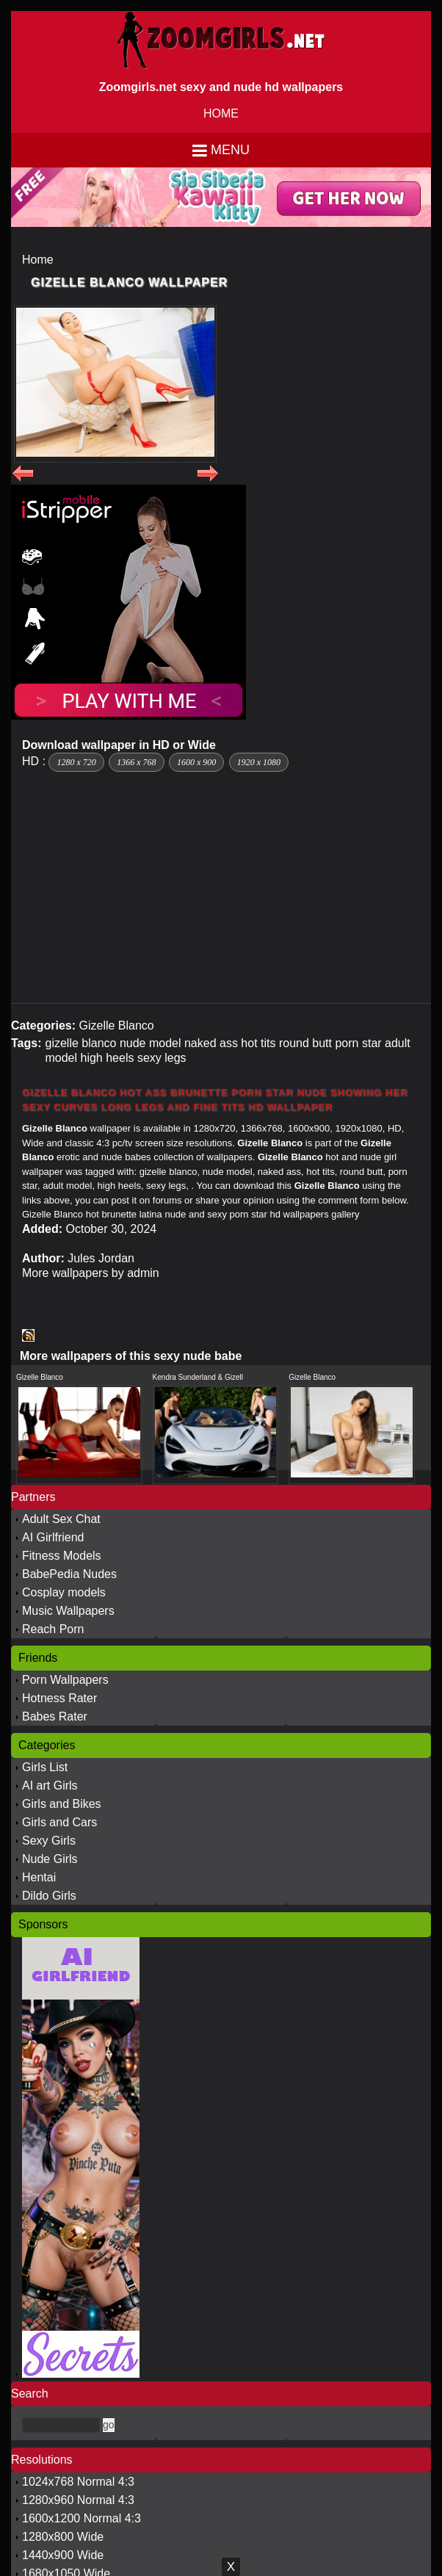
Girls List (45, 1767)
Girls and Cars (59, 1822)
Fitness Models (61, 1555)
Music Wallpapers (68, 1610)
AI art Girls (50, 1785)
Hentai (39, 1877)
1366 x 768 (136, 762)
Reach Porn (53, 1629)
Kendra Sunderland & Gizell (198, 1377)
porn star (358, 1043)
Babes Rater (54, 1716)
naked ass (211, 1043)
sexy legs (161, 1058)
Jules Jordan (101, 1258)
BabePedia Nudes (69, 1574)
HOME (221, 113)
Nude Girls (50, 1859)
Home (38, 259)
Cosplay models (64, 1592)
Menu (230, 149)
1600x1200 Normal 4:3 (81, 2518)
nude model (150, 1043)
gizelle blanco (80, 1043)
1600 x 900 (196, 762)
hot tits (258, 1043)
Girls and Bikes (61, 1804)
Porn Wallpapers (65, 1680)
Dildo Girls (49, 1895)
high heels (107, 1058)
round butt (305, 1043)
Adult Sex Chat (61, 1519)
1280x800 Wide (63, 2536)
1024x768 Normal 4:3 (78, 2481)
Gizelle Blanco (116, 1025)
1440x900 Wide (63, 2555)
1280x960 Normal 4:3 (78, 2500)
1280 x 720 (76, 762)
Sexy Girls (49, 1840)
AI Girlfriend (53, 1537)
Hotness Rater (59, 1698)
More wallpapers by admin (90, 1273)
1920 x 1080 (258, 762)
